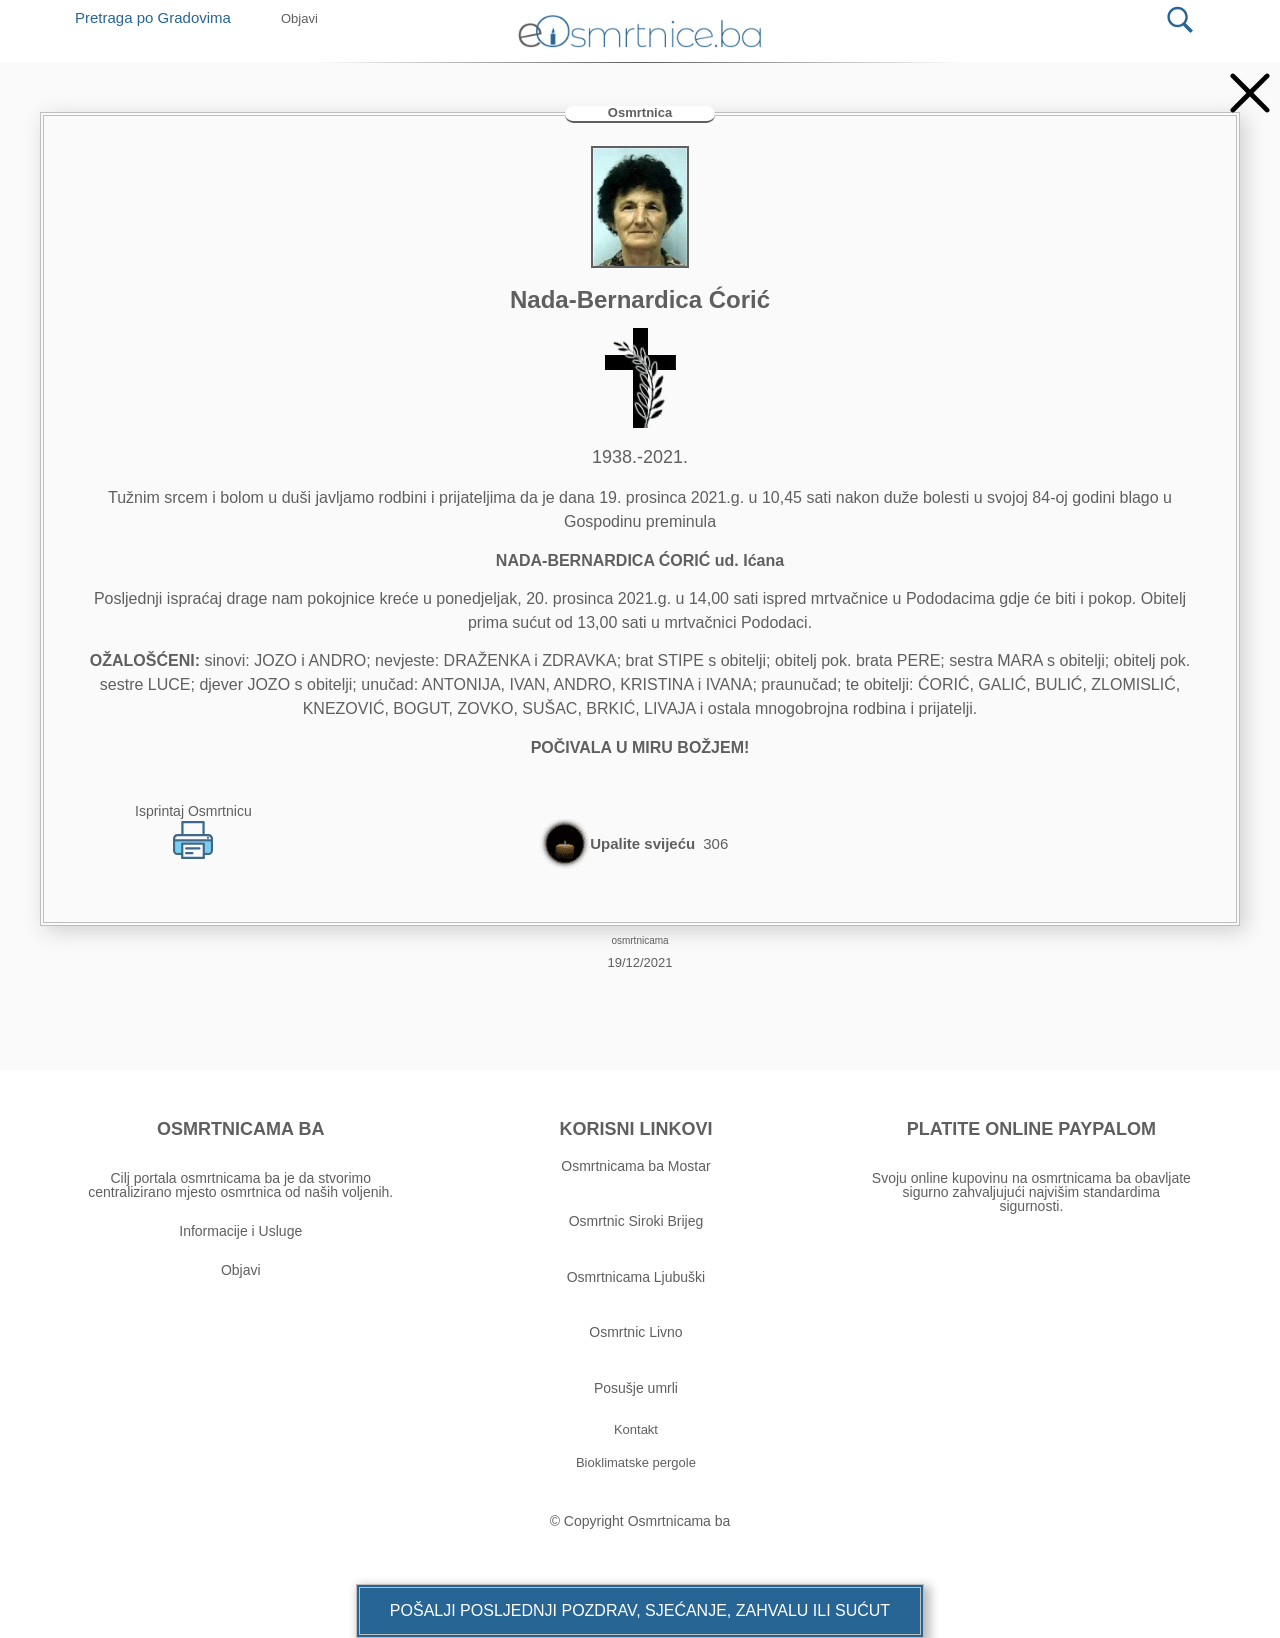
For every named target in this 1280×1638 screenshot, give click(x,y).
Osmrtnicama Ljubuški (636, 1277)
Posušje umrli (636, 1388)
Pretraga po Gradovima (160, 17)
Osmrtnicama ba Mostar (635, 1166)
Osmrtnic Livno (635, 1332)
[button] (640, 1611)
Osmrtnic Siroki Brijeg (636, 1221)
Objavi (241, 1270)
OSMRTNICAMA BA (240, 1129)
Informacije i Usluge (240, 1231)
